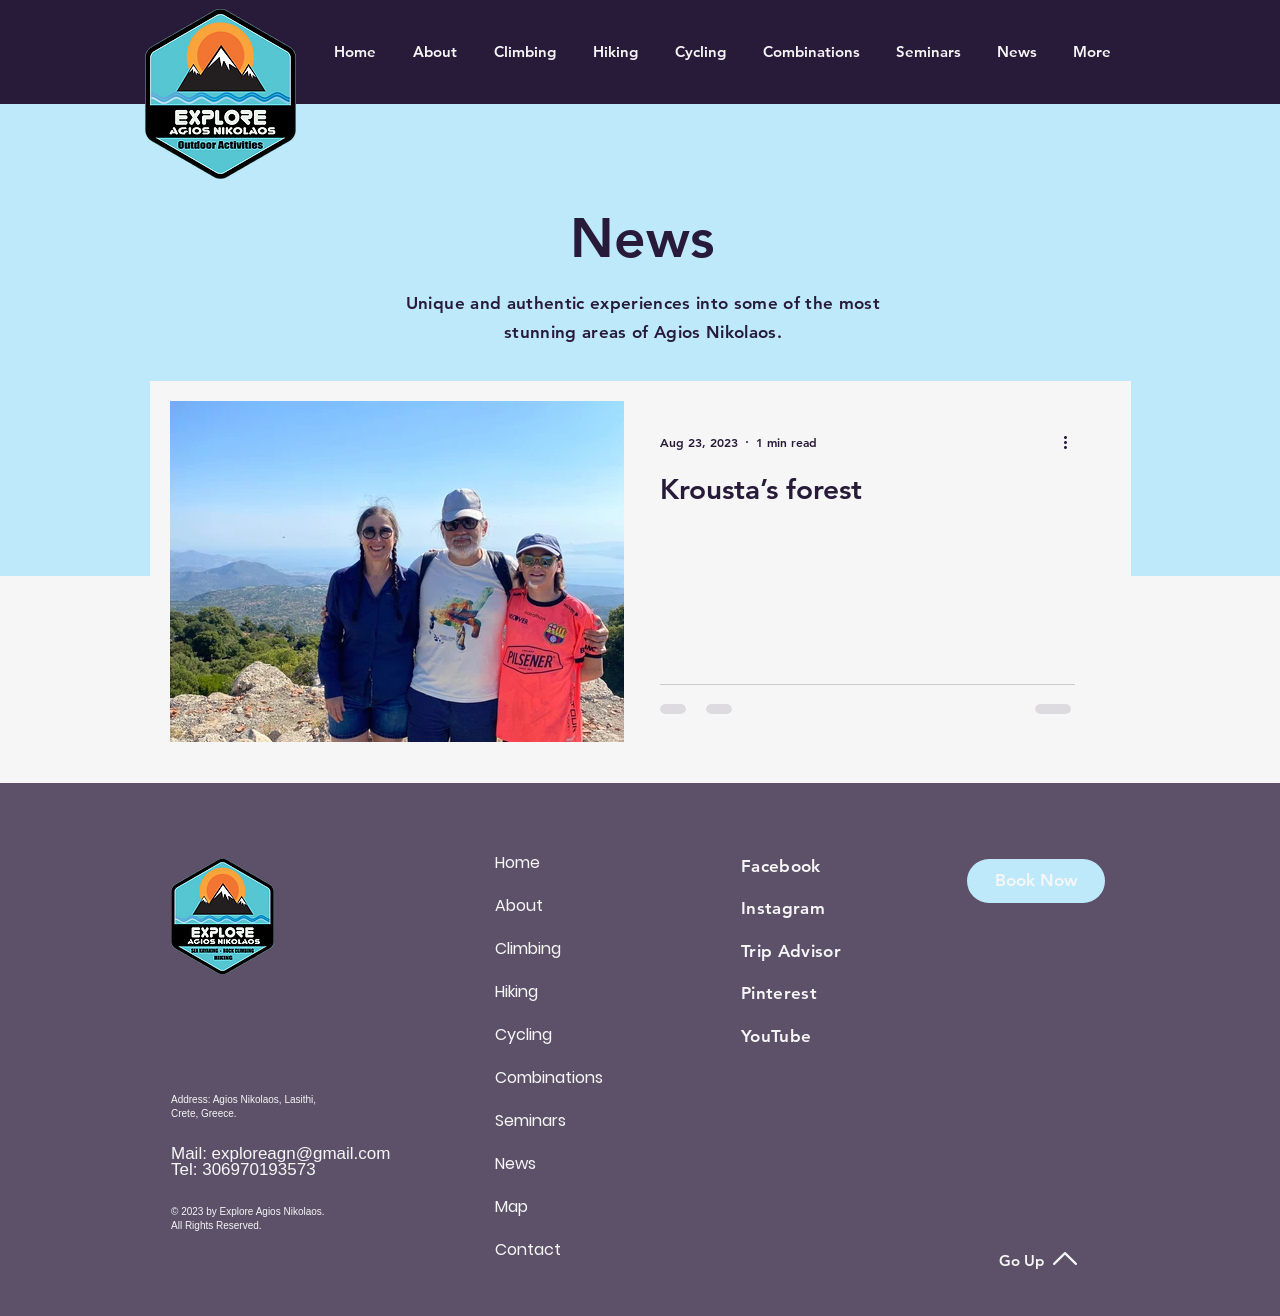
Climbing (528, 948)
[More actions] (1072, 442)
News (515, 1163)
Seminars (530, 1120)
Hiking (516, 991)
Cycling (523, 1034)
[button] (1036, 881)
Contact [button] (528, 1249)
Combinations (549, 1077)
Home (517, 862)
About (519, 905)
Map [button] (511, 1206)
